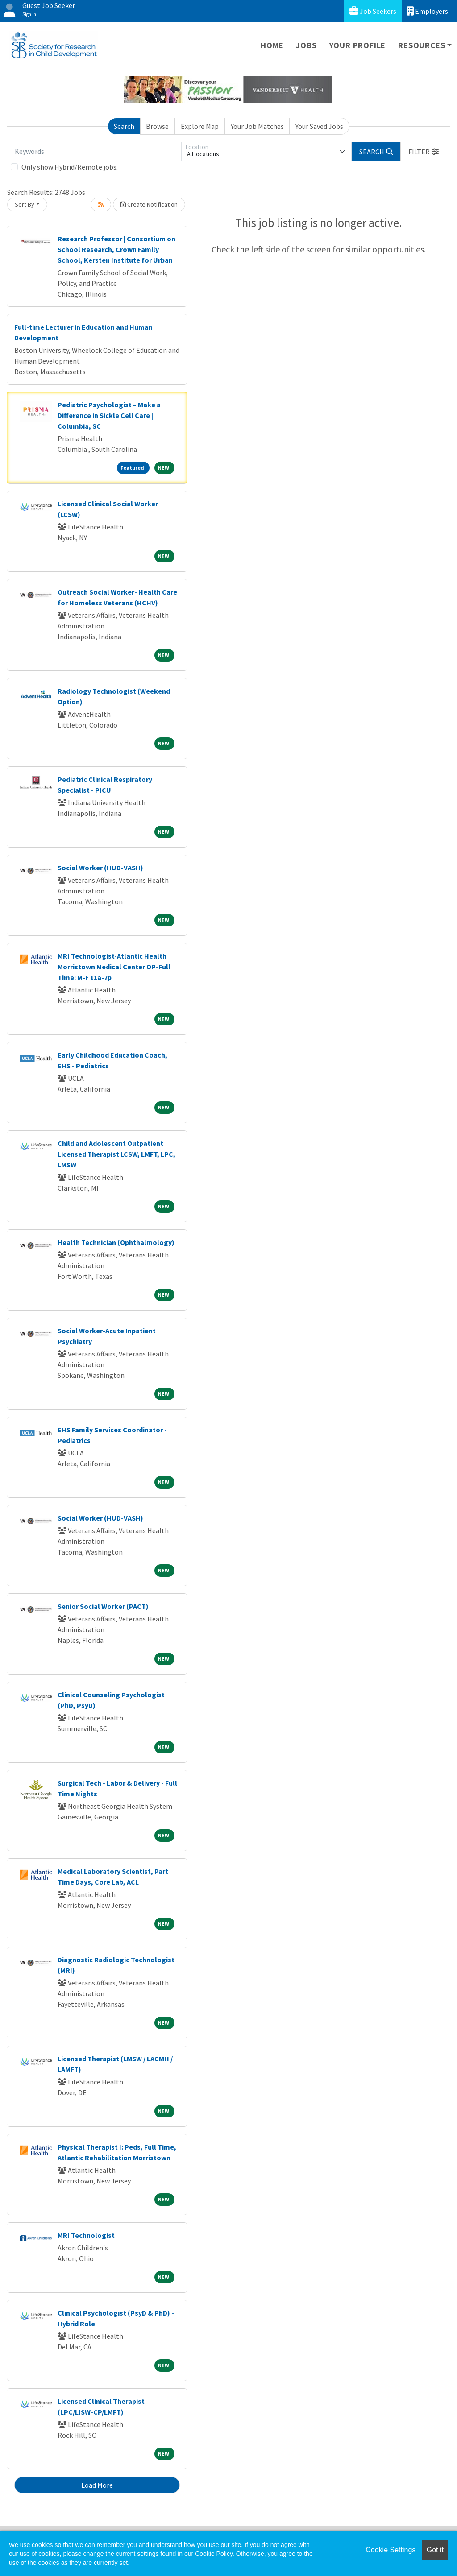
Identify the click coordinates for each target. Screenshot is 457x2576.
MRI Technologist (86, 2235)
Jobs (306, 45)
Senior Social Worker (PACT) (103, 1606)
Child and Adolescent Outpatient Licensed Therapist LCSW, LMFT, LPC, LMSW (116, 1154)
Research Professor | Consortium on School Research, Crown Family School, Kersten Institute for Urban (116, 249)
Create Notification (149, 204)
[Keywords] (96, 151)
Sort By (24, 204)
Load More (97, 2485)
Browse (157, 126)
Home (272, 45)
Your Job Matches (257, 126)
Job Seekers (372, 11)
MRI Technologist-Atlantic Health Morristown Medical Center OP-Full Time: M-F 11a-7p (114, 966)
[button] (423, 151)
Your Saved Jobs (319, 126)
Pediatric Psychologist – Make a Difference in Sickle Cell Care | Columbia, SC (109, 415)
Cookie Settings (390, 2550)
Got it (435, 2550)
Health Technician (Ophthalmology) (116, 1242)
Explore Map (200, 126)
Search (124, 126)
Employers (427, 11)
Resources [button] (421, 45)
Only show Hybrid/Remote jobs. (69, 166)
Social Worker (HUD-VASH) (100, 867)
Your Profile (357, 45)
